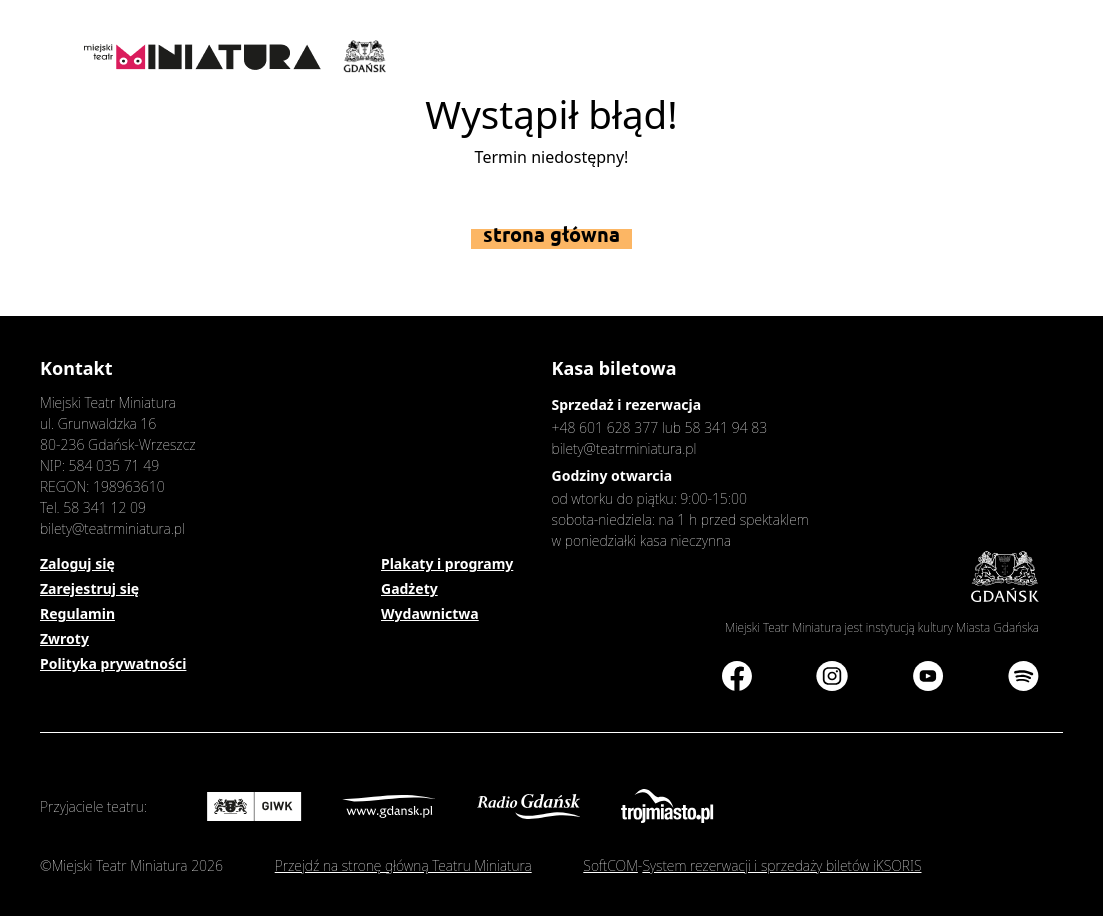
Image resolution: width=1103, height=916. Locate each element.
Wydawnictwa (430, 613)
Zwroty (64, 638)
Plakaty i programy (447, 563)
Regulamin (77, 613)
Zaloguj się (77, 563)
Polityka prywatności (113, 663)
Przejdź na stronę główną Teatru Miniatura (403, 865)
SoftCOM (610, 865)
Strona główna (551, 234)
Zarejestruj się (89, 588)
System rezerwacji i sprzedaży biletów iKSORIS (781, 865)
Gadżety (409, 588)
